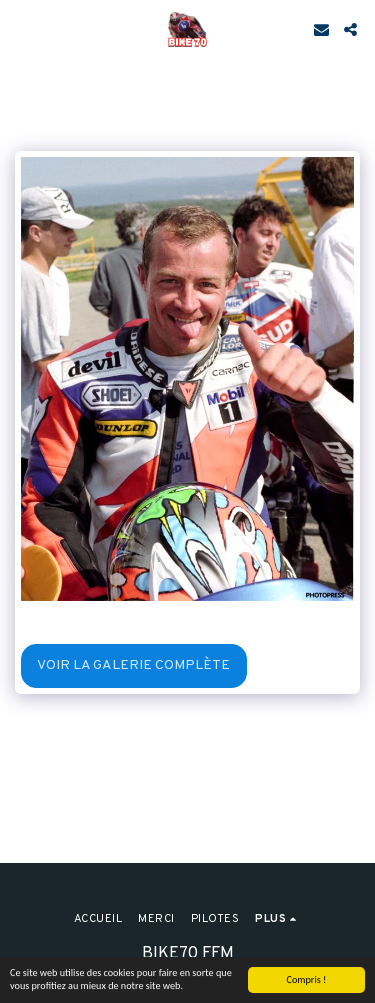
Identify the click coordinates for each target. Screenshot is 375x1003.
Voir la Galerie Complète (133, 665)
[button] (22, 29)
